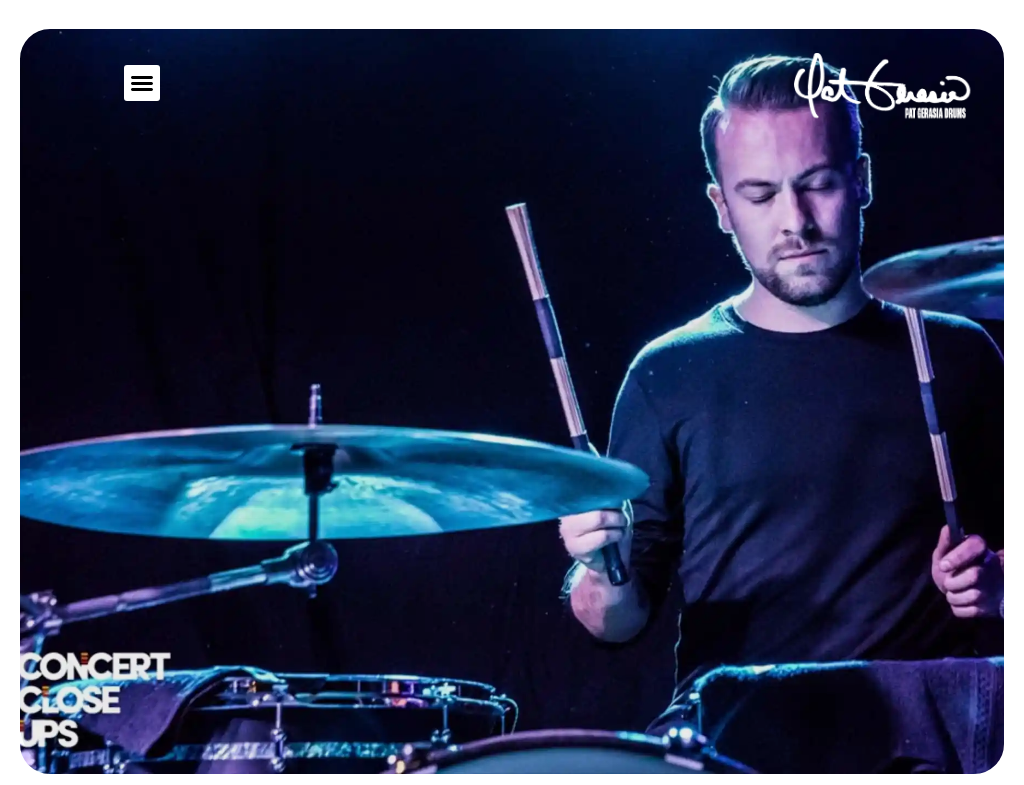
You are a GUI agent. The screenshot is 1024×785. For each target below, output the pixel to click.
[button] (142, 83)
